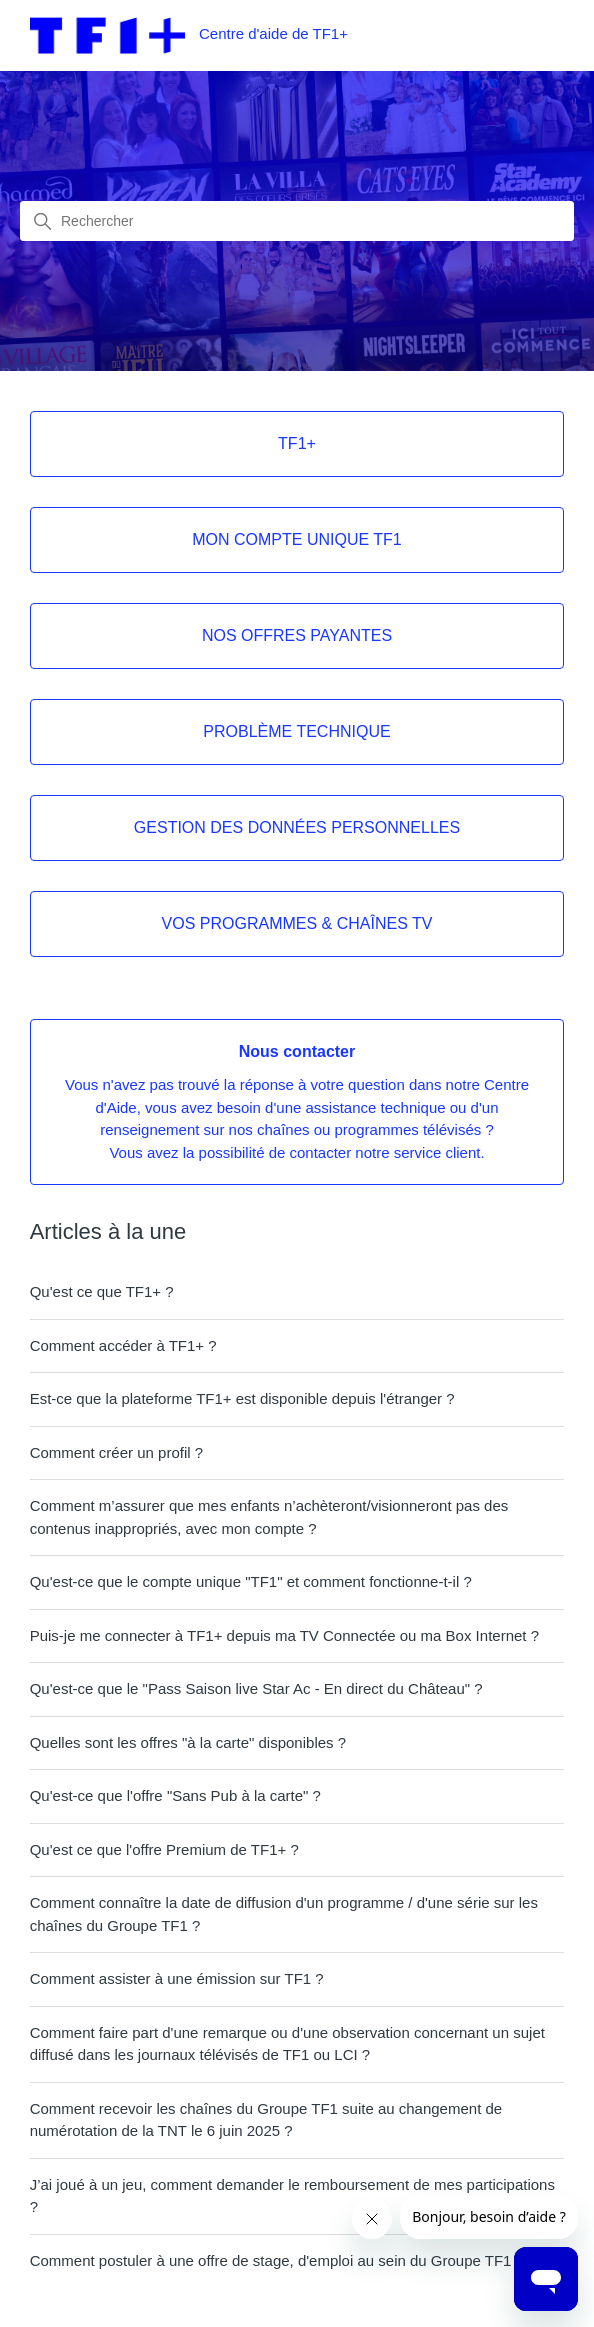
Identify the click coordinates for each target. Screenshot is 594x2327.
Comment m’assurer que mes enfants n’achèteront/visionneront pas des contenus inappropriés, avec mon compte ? (269, 1517)
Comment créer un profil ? (116, 1452)
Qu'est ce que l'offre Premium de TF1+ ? (164, 1849)
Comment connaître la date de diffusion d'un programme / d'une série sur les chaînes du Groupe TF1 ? (284, 1914)
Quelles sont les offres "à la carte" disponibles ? (188, 1742)
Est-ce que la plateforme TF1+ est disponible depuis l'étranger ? (242, 1398)
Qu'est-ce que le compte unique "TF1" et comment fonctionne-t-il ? (251, 1581)
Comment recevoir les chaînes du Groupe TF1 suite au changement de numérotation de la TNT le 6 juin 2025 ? (266, 2120)
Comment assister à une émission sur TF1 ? (177, 1978)
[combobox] (297, 221)
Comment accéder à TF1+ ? (123, 1345)
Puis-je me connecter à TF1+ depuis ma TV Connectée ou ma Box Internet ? (284, 1635)
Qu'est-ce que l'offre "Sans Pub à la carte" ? (175, 1795)
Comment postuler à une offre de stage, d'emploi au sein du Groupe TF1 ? (277, 2260)
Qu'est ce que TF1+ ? (102, 1291)
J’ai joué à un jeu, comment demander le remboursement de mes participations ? (292, 2196)
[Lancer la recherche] (43, 222)
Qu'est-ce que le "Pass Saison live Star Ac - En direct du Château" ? (256, 1688)
